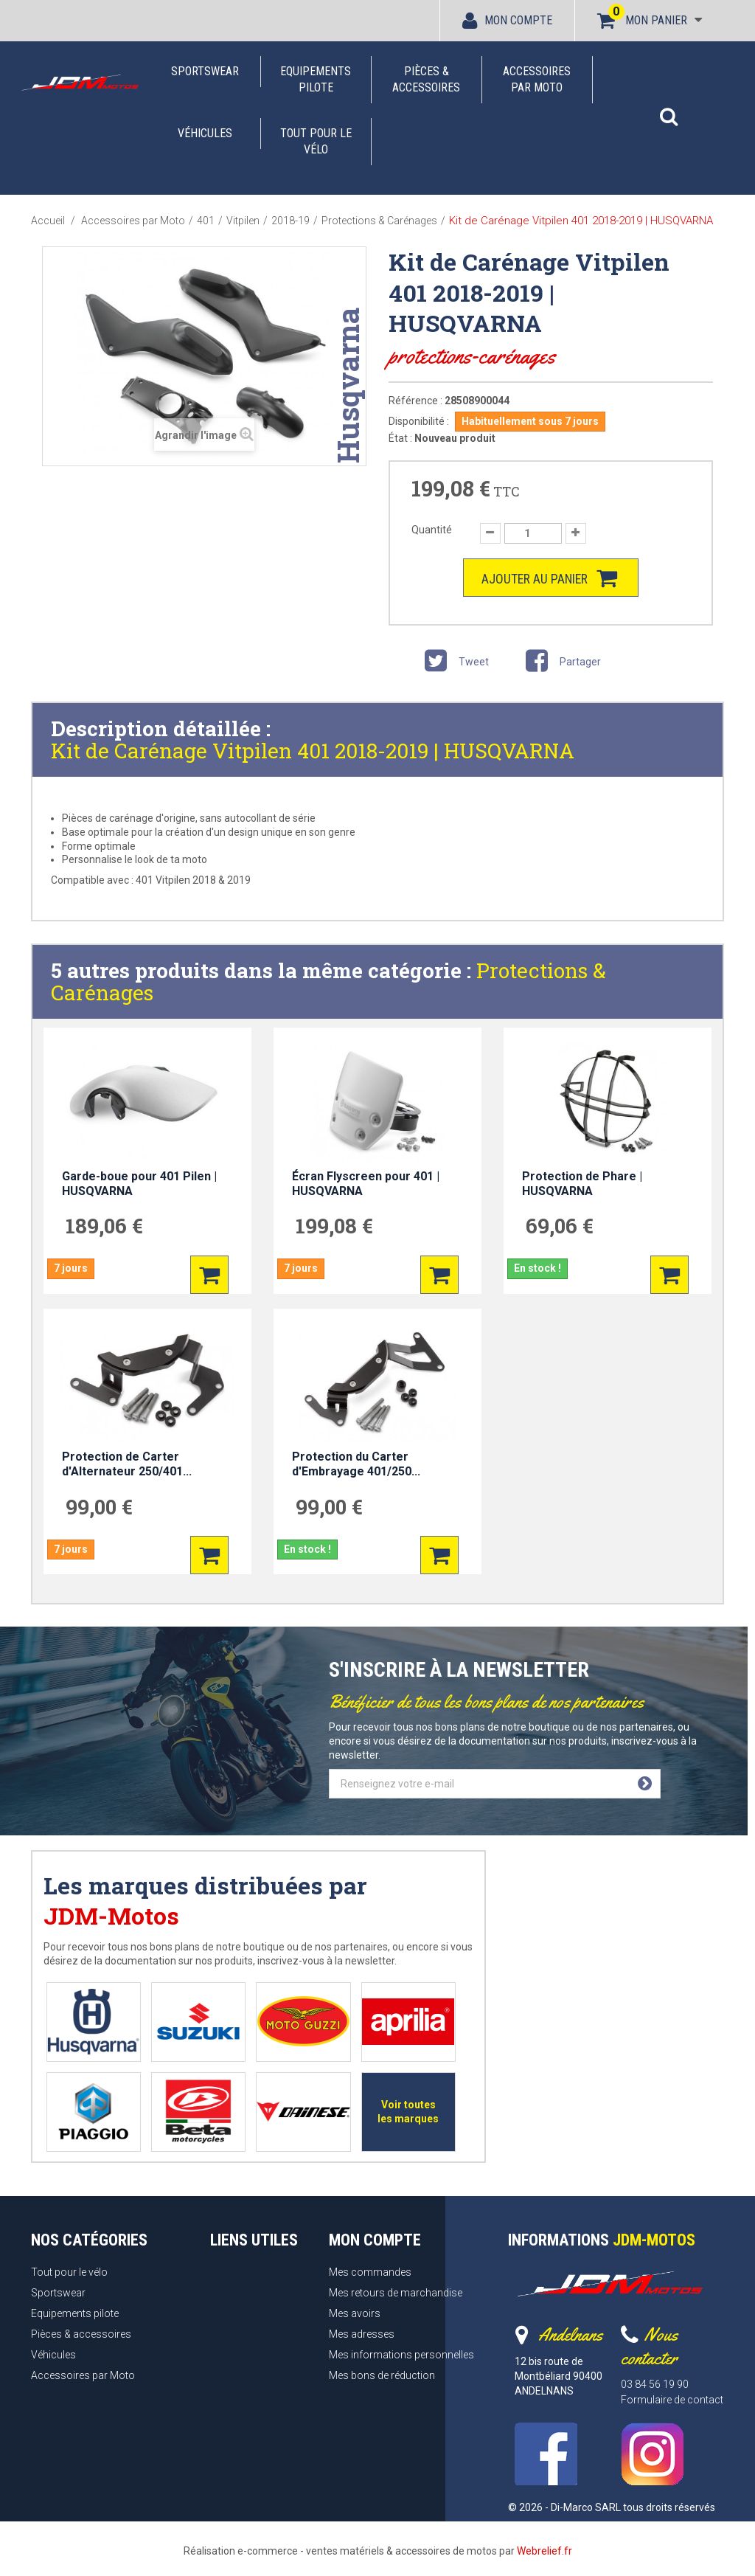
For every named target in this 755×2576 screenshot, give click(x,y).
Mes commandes (370, 2272)
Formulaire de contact (672, 2400)
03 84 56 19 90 (655, 2384)
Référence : (415, 400)
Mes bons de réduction (382, 2375)
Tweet (454, 664)
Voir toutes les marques (408, 2112)
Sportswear (205, 71)
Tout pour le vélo (316, 141)
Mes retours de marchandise (395, 2293)
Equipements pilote (315, 79)
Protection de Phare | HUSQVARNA (582, 1183)
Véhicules (205, 133)
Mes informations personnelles (401, 2355)
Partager (561, 664)
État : (400, 438)
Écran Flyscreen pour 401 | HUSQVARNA (365, 1183)
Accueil (48, 220)
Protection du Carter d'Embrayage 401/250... (356, 1464)
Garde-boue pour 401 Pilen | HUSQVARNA (139, 1183)
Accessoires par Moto (537, 79)
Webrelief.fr (544, 2551)
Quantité (431, 530)
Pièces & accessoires (426, 79)
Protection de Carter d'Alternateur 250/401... (127, 1464)
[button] (668, 109)
